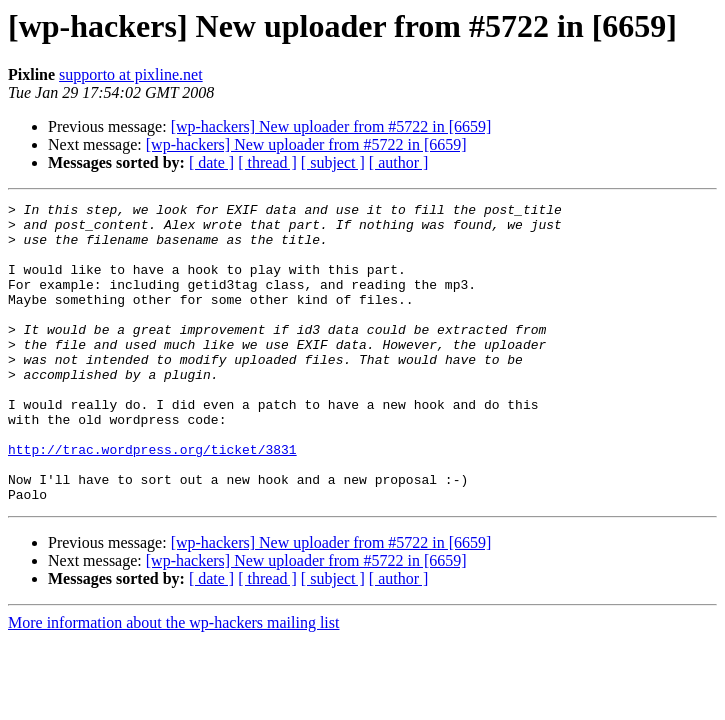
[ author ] (399, 162)
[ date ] (211, 162)
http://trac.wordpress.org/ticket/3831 (152, 500)
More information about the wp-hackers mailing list (173, 682)
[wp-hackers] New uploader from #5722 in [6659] (331, 126)
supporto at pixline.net (131, 74)
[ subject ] (333, 162)
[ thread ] (267, 162)
